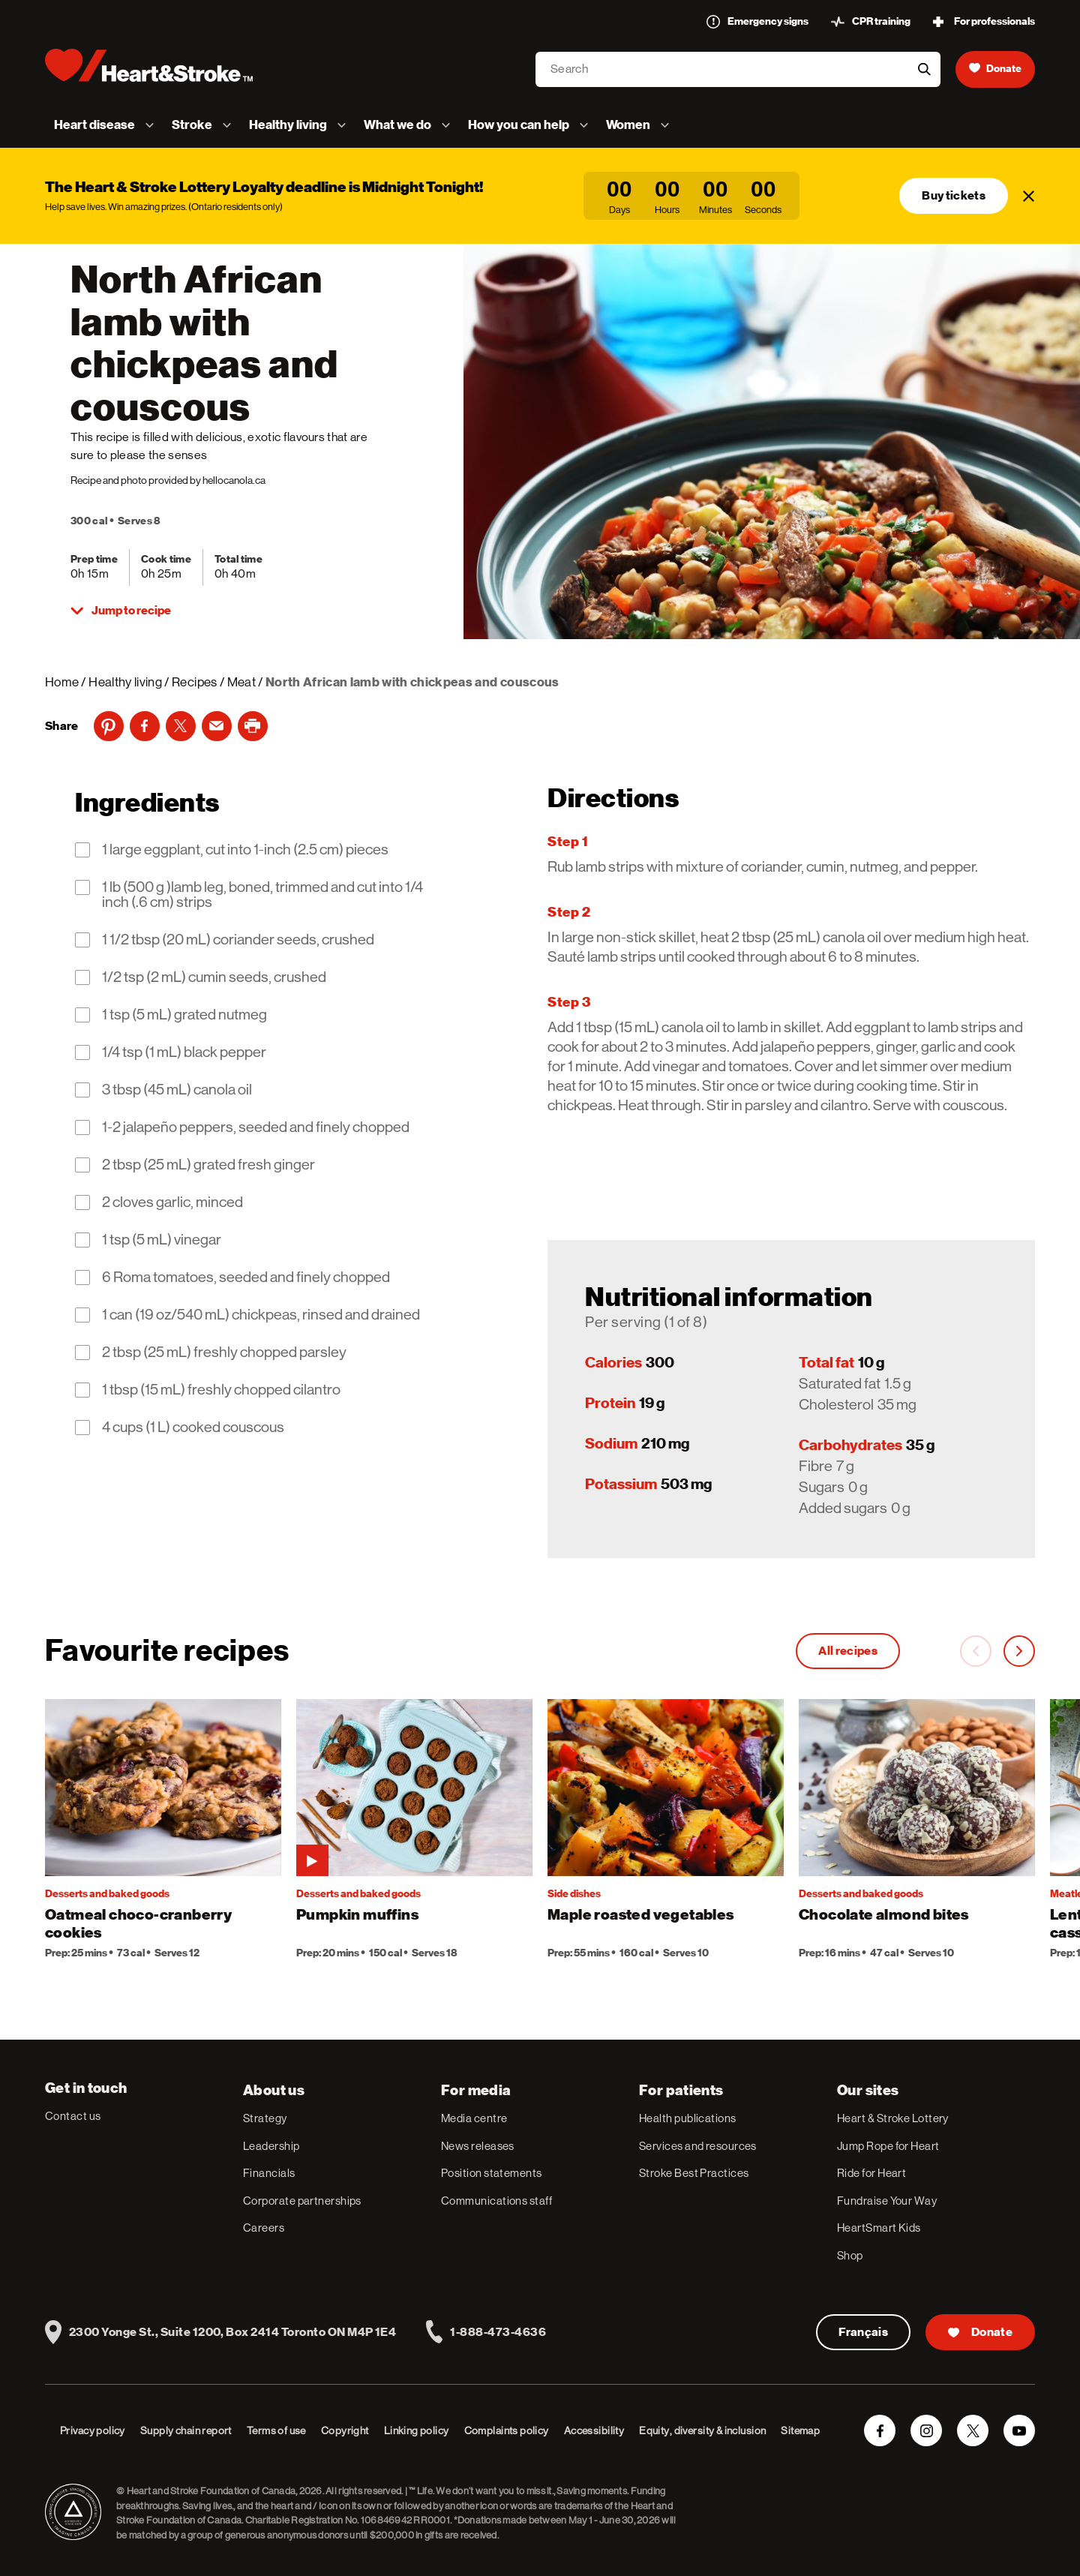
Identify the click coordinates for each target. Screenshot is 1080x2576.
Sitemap (800, 2430)
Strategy (265, 2118)
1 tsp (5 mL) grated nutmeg (184, 1014)
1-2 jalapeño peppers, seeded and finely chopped (256, 1127)
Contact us (73, 2115)
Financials (269, 2172)
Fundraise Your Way (887, 2200)
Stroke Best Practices (693, 2172)
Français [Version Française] (863, 2332)
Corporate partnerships (302, 2200)
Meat (241, 681)
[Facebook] (145, 726)
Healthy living (125, 681)
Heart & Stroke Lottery (893, 2118)
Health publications (687, 2118)
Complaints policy (506, 2430)
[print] (253, 726)
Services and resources (698, 2145)
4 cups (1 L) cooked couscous (193, 1427)
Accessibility (594, 2430)
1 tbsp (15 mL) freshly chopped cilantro (221, 1390)
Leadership (271, 2145)
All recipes (848, 1651)
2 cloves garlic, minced (172, 1202)
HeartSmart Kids (879, 2227)
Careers (263, 2227)
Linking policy (416, 2430)
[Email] (217, 726)
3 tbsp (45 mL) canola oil (177, 1089)
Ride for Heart (871, 2172)
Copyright (345, 2430)
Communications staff (496, 2200)
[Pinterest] (109, 726)
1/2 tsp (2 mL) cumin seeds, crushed (214, 977)
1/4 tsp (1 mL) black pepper (184, 1052)
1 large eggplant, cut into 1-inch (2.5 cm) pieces (245, 849)
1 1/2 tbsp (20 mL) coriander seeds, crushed (238, 939)
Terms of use (276, 2430)
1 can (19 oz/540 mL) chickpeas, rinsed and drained (261, 1315)
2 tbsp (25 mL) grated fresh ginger (208, 1164)
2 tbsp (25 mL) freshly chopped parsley (224, 1352)
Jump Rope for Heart (888, 2145)
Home (62, 681)
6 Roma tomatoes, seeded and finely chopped (246, 1277)
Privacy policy (92, 2430)
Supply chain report (186, 2430)
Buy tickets (954, 195)
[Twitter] (181, 726)
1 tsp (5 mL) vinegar (161, 1239)
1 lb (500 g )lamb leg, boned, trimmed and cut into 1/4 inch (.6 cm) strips (262, 895)
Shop (850, 2255)
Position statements (491, 2172)
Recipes (194, 681)
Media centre (474, 2118)
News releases (477, 2145)
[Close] (1029, 195)
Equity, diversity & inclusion (702, 2430)
